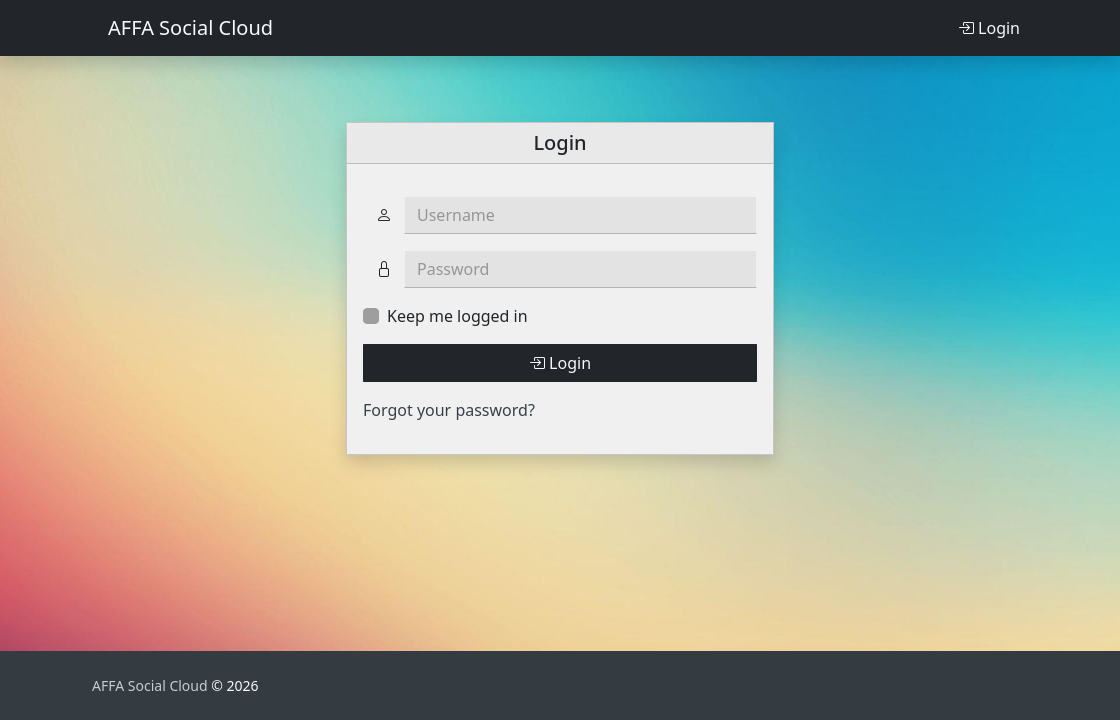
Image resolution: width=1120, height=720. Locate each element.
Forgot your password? (449, 410)
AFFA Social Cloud (190, 27)
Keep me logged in (457, 316)
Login (989, 28)
